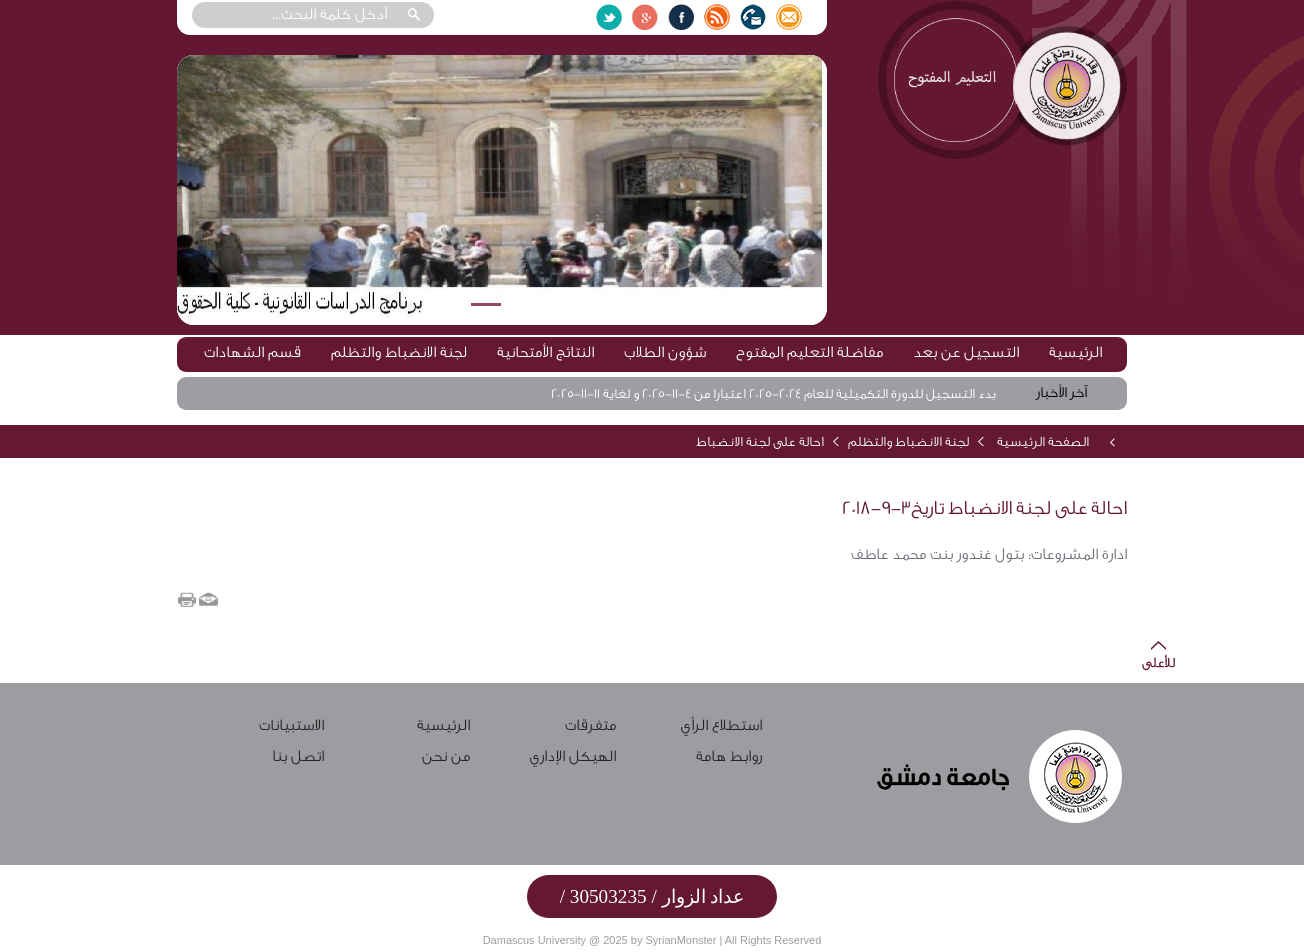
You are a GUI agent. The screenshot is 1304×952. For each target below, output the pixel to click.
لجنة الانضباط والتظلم (399, 352)
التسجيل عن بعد (966, 352)
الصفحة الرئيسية (1043, 441)
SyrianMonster (680, 940)
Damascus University (534, 940)
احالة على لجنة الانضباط (760, 441)
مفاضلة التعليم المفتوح (809, 352)
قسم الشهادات (252, 352)
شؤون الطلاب (665, 352)
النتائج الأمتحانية (545, 352)
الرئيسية (1075, 352)
